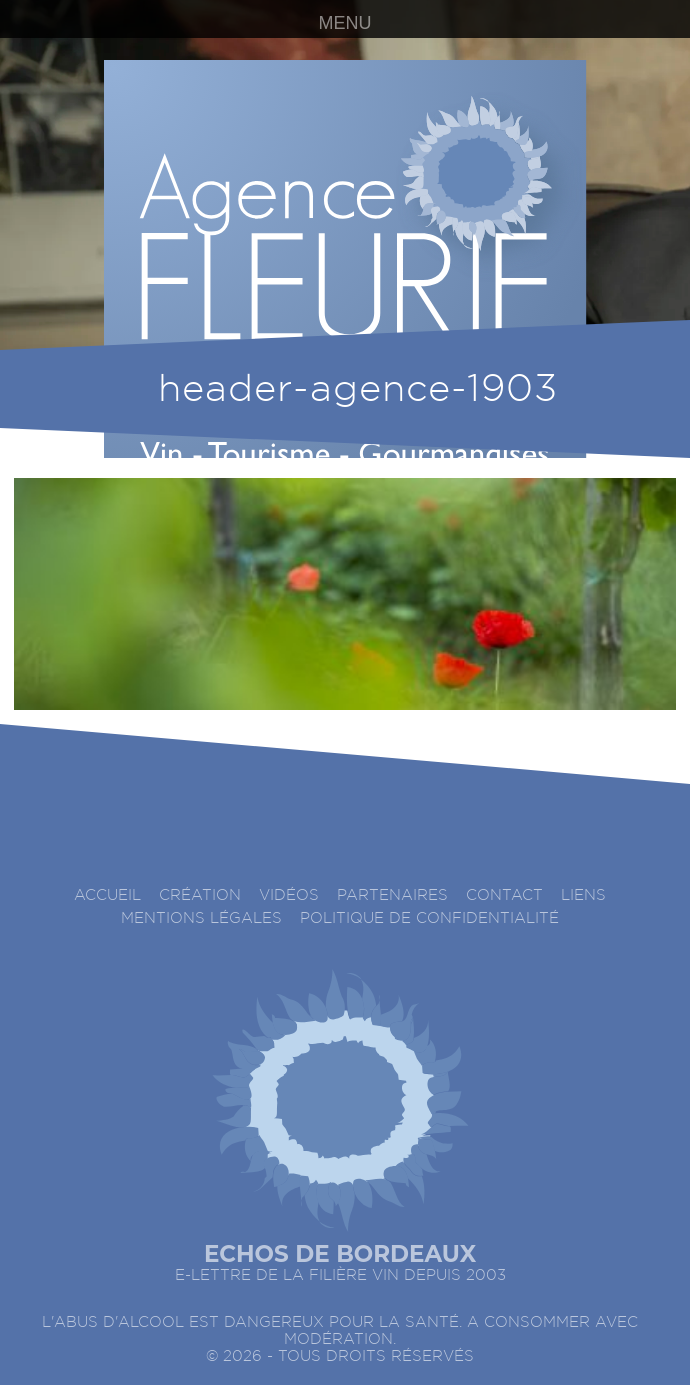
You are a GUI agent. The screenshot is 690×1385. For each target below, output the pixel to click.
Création (200, 895)
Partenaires (392, 895)
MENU (345, 23)
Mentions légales (201, 918)
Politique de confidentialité (429, 918)
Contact (504, 895)
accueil (107, 895)
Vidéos (289, 895)
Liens (583, 895)
